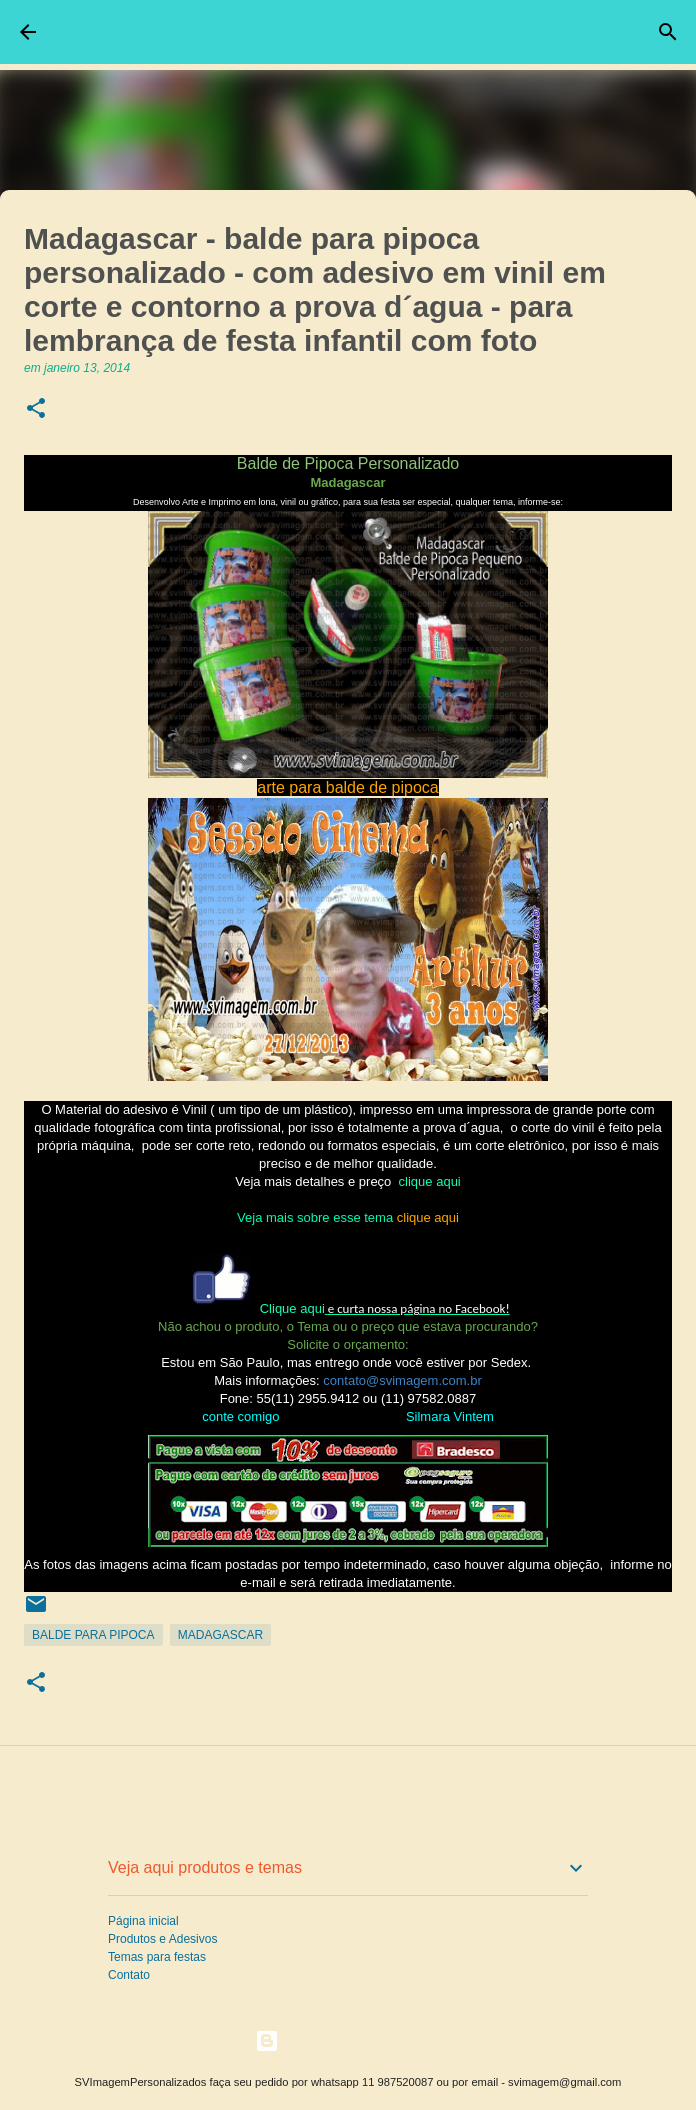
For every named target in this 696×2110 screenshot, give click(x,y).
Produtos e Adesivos (162, 1939)
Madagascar (220, 1635)
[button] (36, 409)
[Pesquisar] (668, 32)
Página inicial (143, 1921)
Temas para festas (157, 1957)
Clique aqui (292, 1308)
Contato (129, 1975)
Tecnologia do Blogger (348, 2040)
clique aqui (430, 1181)
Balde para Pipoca (93, 1635)
